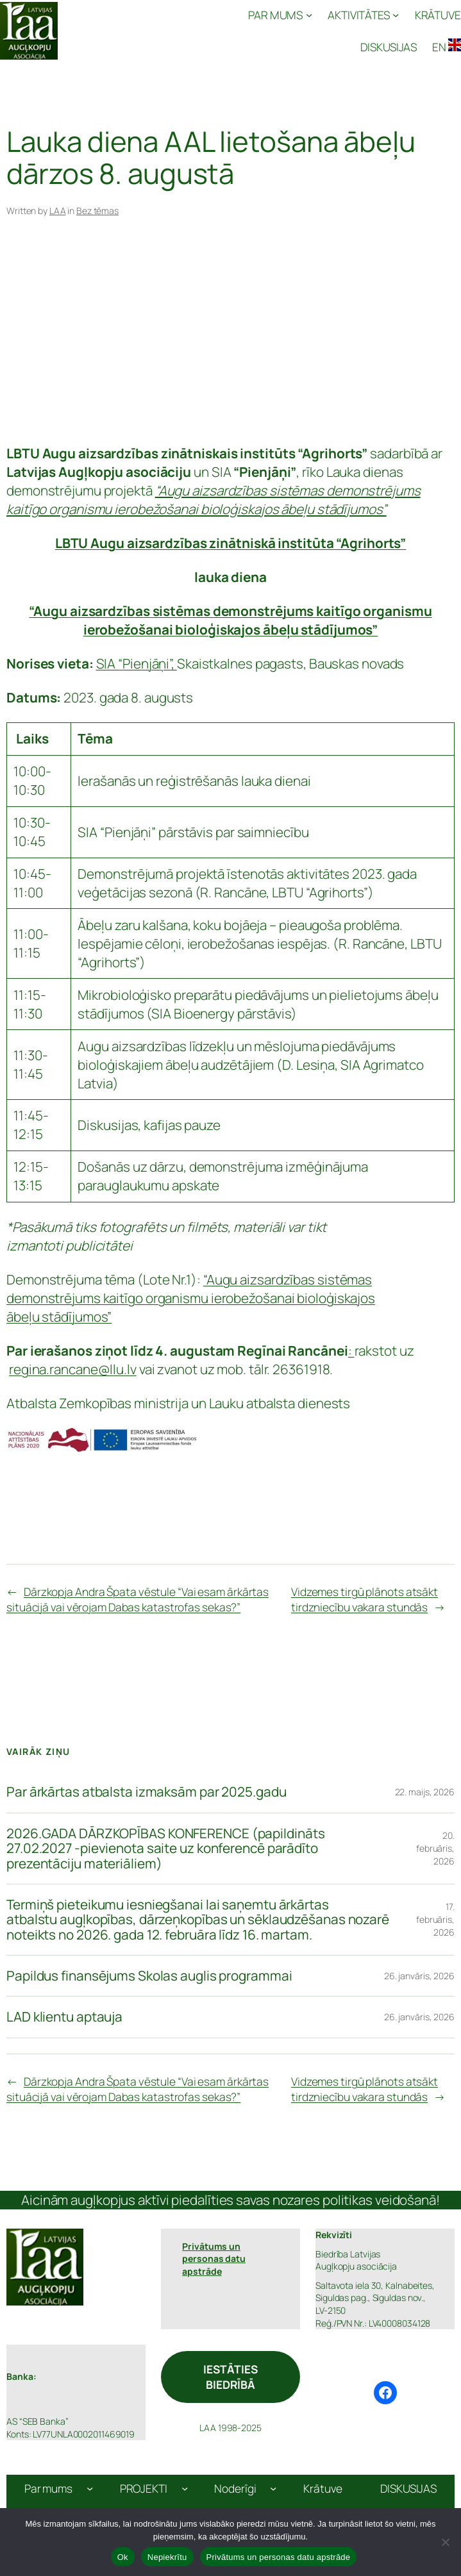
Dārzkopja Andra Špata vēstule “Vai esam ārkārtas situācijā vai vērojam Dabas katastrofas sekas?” (137, 1599)
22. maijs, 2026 (425, 1792)
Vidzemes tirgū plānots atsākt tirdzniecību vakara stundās (364, 1599)
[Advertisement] (230, 339)
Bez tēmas (97, 210)
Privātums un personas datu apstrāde (278, 2557)
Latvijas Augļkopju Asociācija (129, 30)
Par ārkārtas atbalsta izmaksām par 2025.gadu (146, 1791)
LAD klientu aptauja (64, 2016)
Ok (122, 2557)
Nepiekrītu (167, 2557)
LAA (57, 210)
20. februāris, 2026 (435, 1847)
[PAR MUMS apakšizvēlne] (280, 14)
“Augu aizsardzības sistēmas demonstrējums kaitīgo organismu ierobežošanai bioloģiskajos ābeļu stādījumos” (190, 1297)
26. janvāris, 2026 (419, 1976)
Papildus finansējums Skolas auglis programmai (149, 1975)
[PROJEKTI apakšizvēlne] (184, 2488)
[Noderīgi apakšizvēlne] (273, 2488)
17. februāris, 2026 (435, 1919)
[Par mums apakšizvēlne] (90, 2488)
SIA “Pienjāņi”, (136, 663)
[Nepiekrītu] (445, 2542)
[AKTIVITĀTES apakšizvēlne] (363, 14)
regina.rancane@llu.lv (73, 1369)
